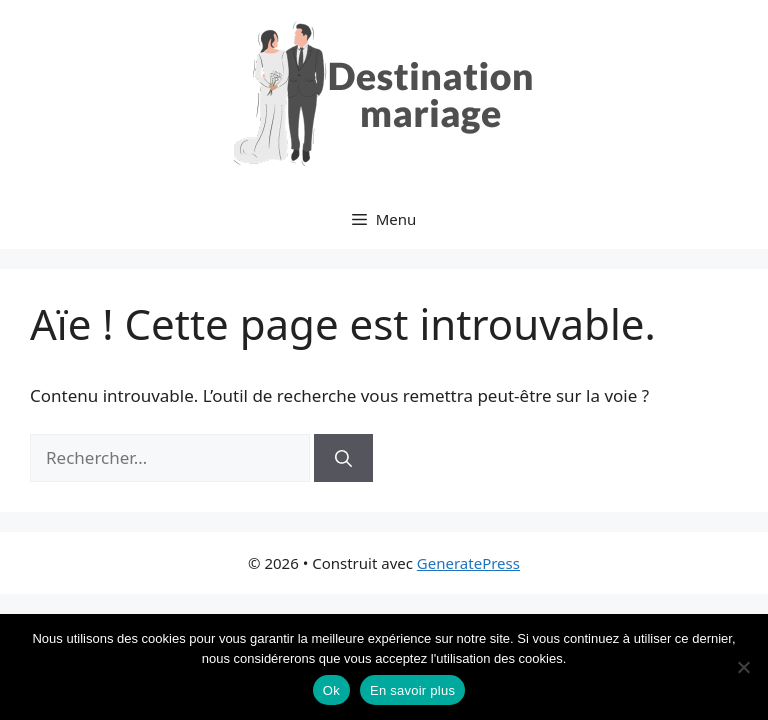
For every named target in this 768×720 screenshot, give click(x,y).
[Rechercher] (343, 458)
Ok (331, 690)
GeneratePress (468, 563)
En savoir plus (412, 690)
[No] (743, 667)
